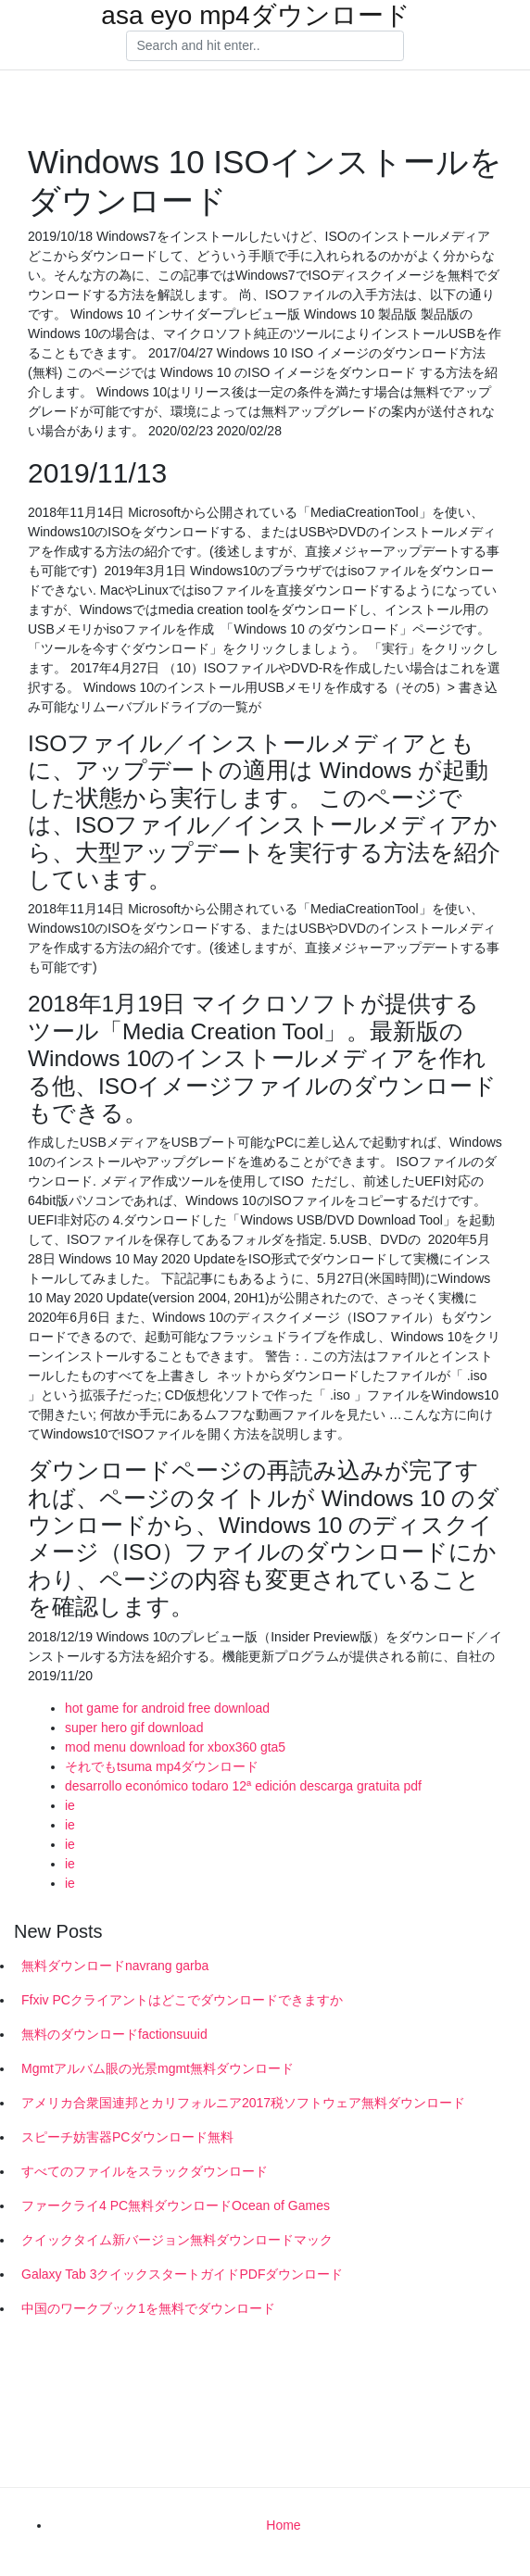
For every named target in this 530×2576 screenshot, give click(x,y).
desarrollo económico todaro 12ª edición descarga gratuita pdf (243, 1785)
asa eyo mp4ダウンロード (255, 16)
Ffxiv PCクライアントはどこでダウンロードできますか (182, 1999)
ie (70, 1805)
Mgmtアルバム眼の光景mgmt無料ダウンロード (157, 2068)
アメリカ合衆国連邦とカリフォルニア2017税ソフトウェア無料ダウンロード (243, 2102)
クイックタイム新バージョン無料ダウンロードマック (177, 2239)
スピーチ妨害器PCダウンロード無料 (127, 2137)
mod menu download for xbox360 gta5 (175, 1747)
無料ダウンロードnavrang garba (114, 1965)
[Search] (265, 46)
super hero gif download (134, 1727)
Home (283, 2525)
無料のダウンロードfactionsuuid (114, 2034)
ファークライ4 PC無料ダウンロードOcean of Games (175, 2205)
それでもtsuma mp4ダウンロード (162, 1766)
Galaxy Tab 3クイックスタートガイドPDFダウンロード (182, 2274)
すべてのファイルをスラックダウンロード (144, 2171)
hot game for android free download (167, 1708)
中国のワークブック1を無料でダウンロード (148, 2308)
